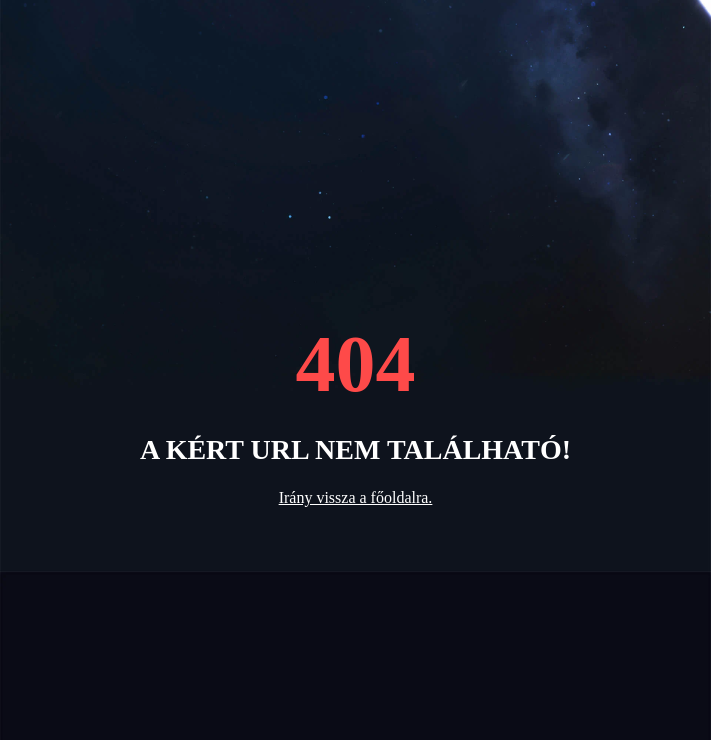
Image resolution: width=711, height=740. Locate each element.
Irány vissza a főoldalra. (356, 497)
